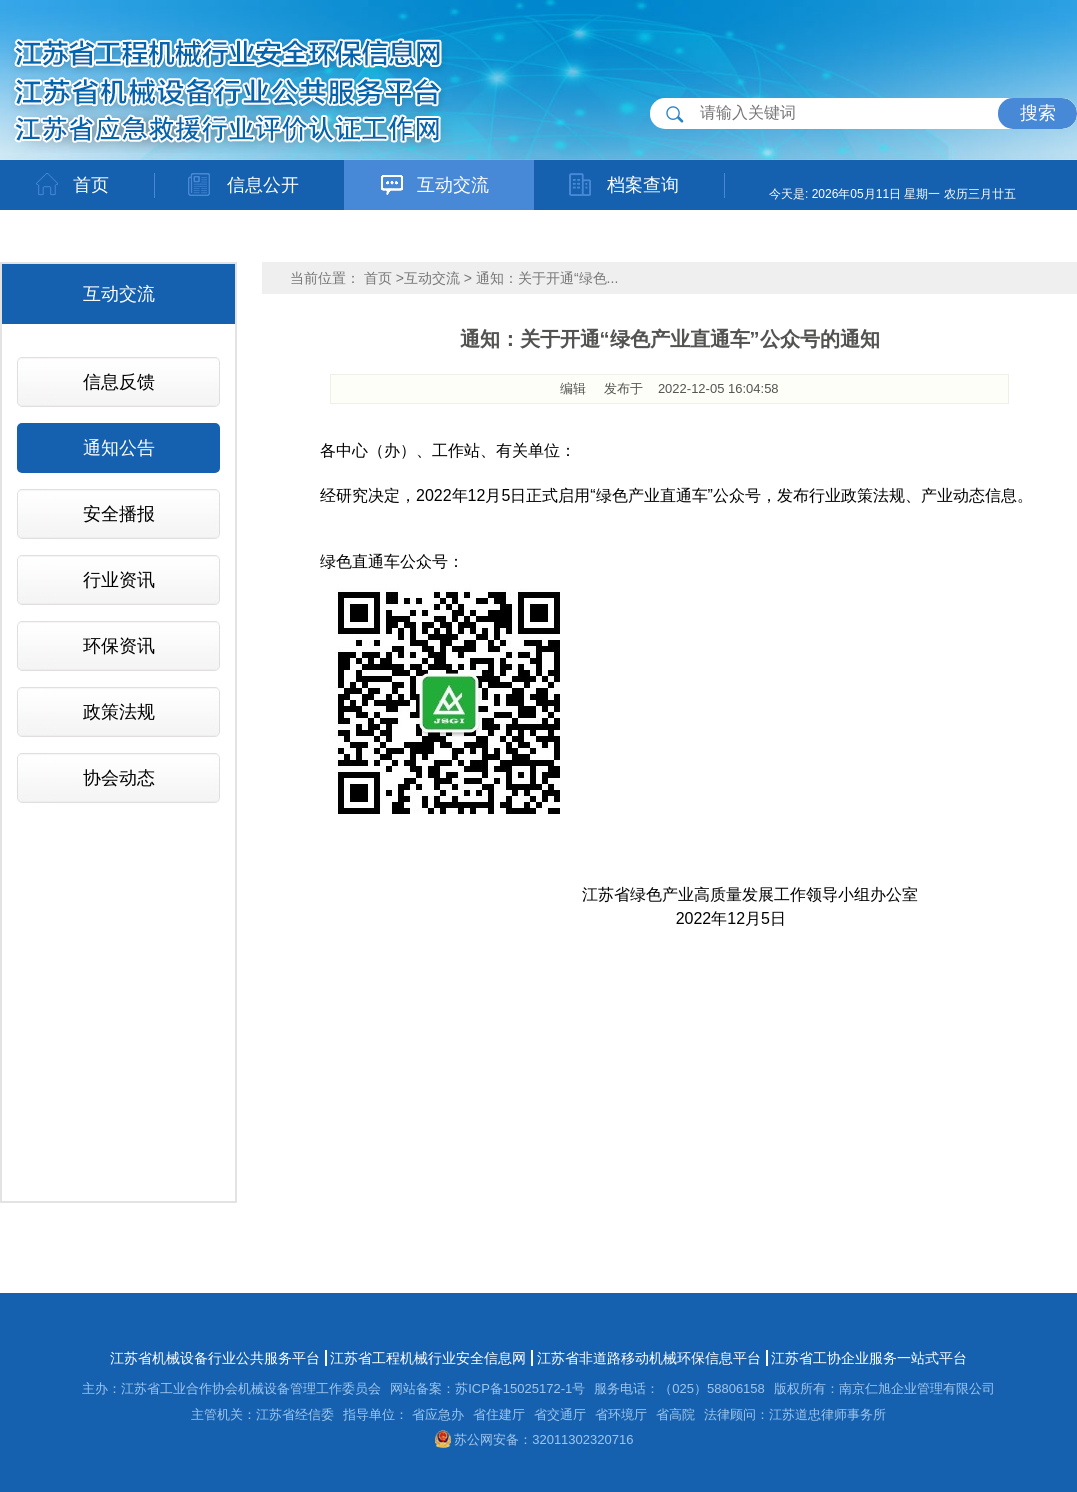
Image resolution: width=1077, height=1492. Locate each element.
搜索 (1038, 113)
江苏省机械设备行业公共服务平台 (215, 1358)
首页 (378, 278)
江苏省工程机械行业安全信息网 (428, 1358)
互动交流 (432, 278)
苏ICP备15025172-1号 (520, 1388)
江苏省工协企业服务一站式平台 (869, 1358)
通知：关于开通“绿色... (547, 278)
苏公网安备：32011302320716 (534, 1439)
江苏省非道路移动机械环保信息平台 (649, 1358)
